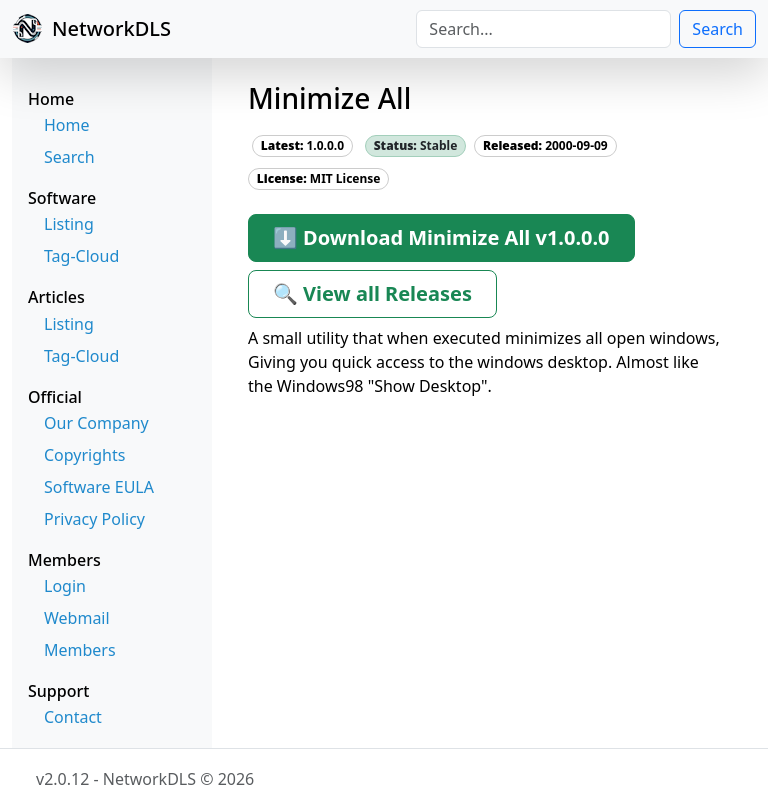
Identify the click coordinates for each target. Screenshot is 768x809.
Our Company (96, 423)
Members (80, 650)
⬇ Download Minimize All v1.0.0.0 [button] (441, 237)
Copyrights (84, 455)
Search (717, 29)
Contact (73, 717)
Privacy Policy (94, 519)
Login (65, 586)
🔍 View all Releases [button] (372, 293)
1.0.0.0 (302, 145)
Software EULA (99, 487)
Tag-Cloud (81, 256)
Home (67, 125)
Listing (69, 224)
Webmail (77, 618)
